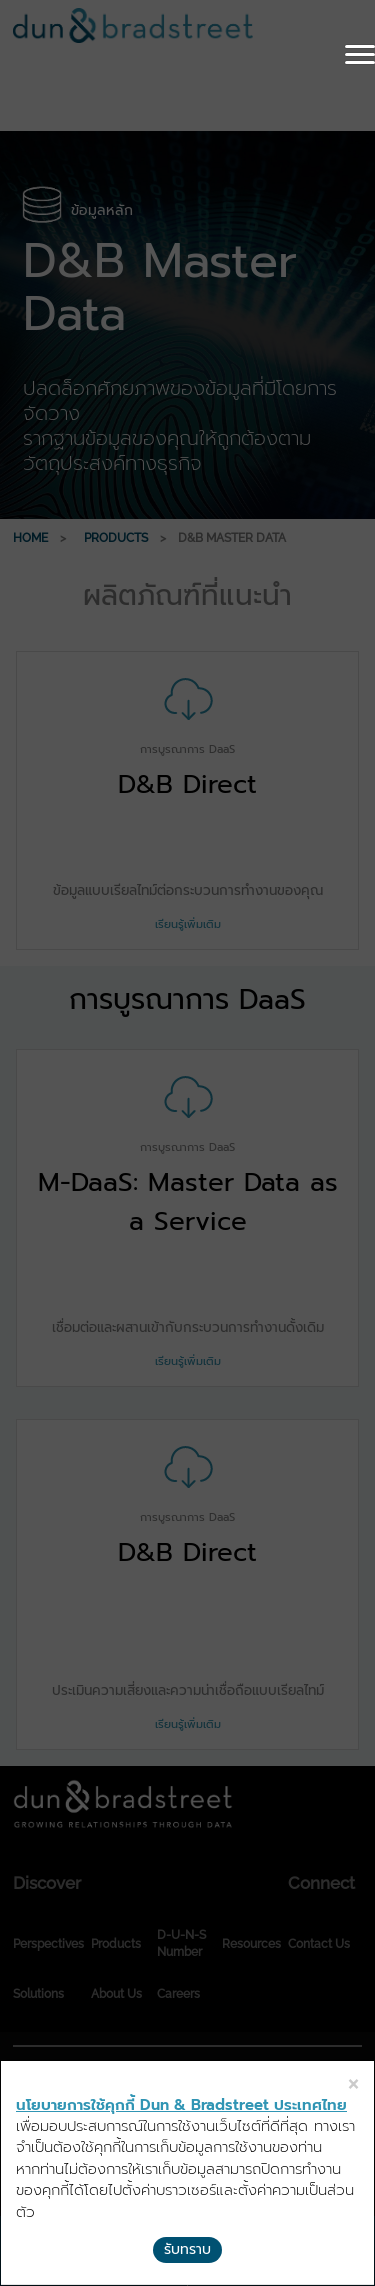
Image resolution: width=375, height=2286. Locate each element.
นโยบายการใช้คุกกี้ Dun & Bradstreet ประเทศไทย (181, 2105)
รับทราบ (187, 2249)
